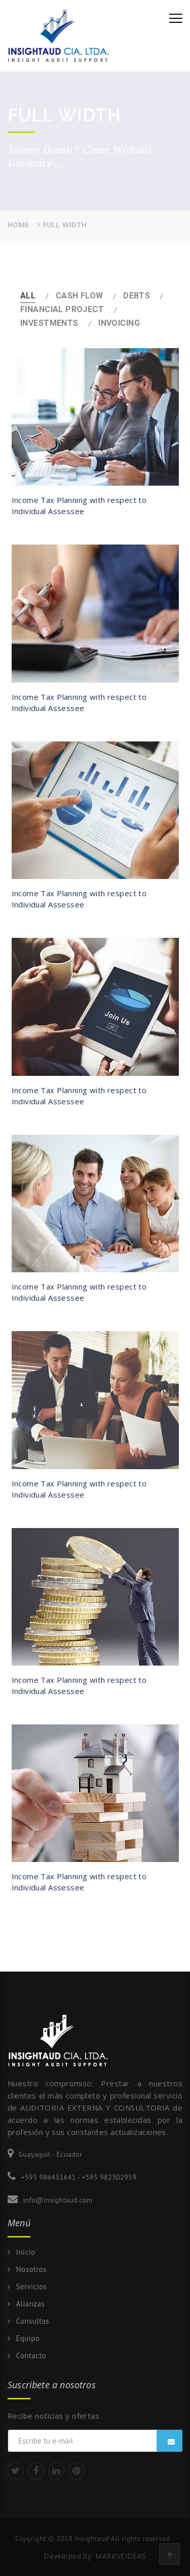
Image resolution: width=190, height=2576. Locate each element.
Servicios (31, 2286)
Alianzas (30, 2304)
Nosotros (31, 2269)
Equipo (28, 2338)
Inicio (25, 2252)
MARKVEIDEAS (120, 2556)
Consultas (32, 2321)
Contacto (31, 2355)
